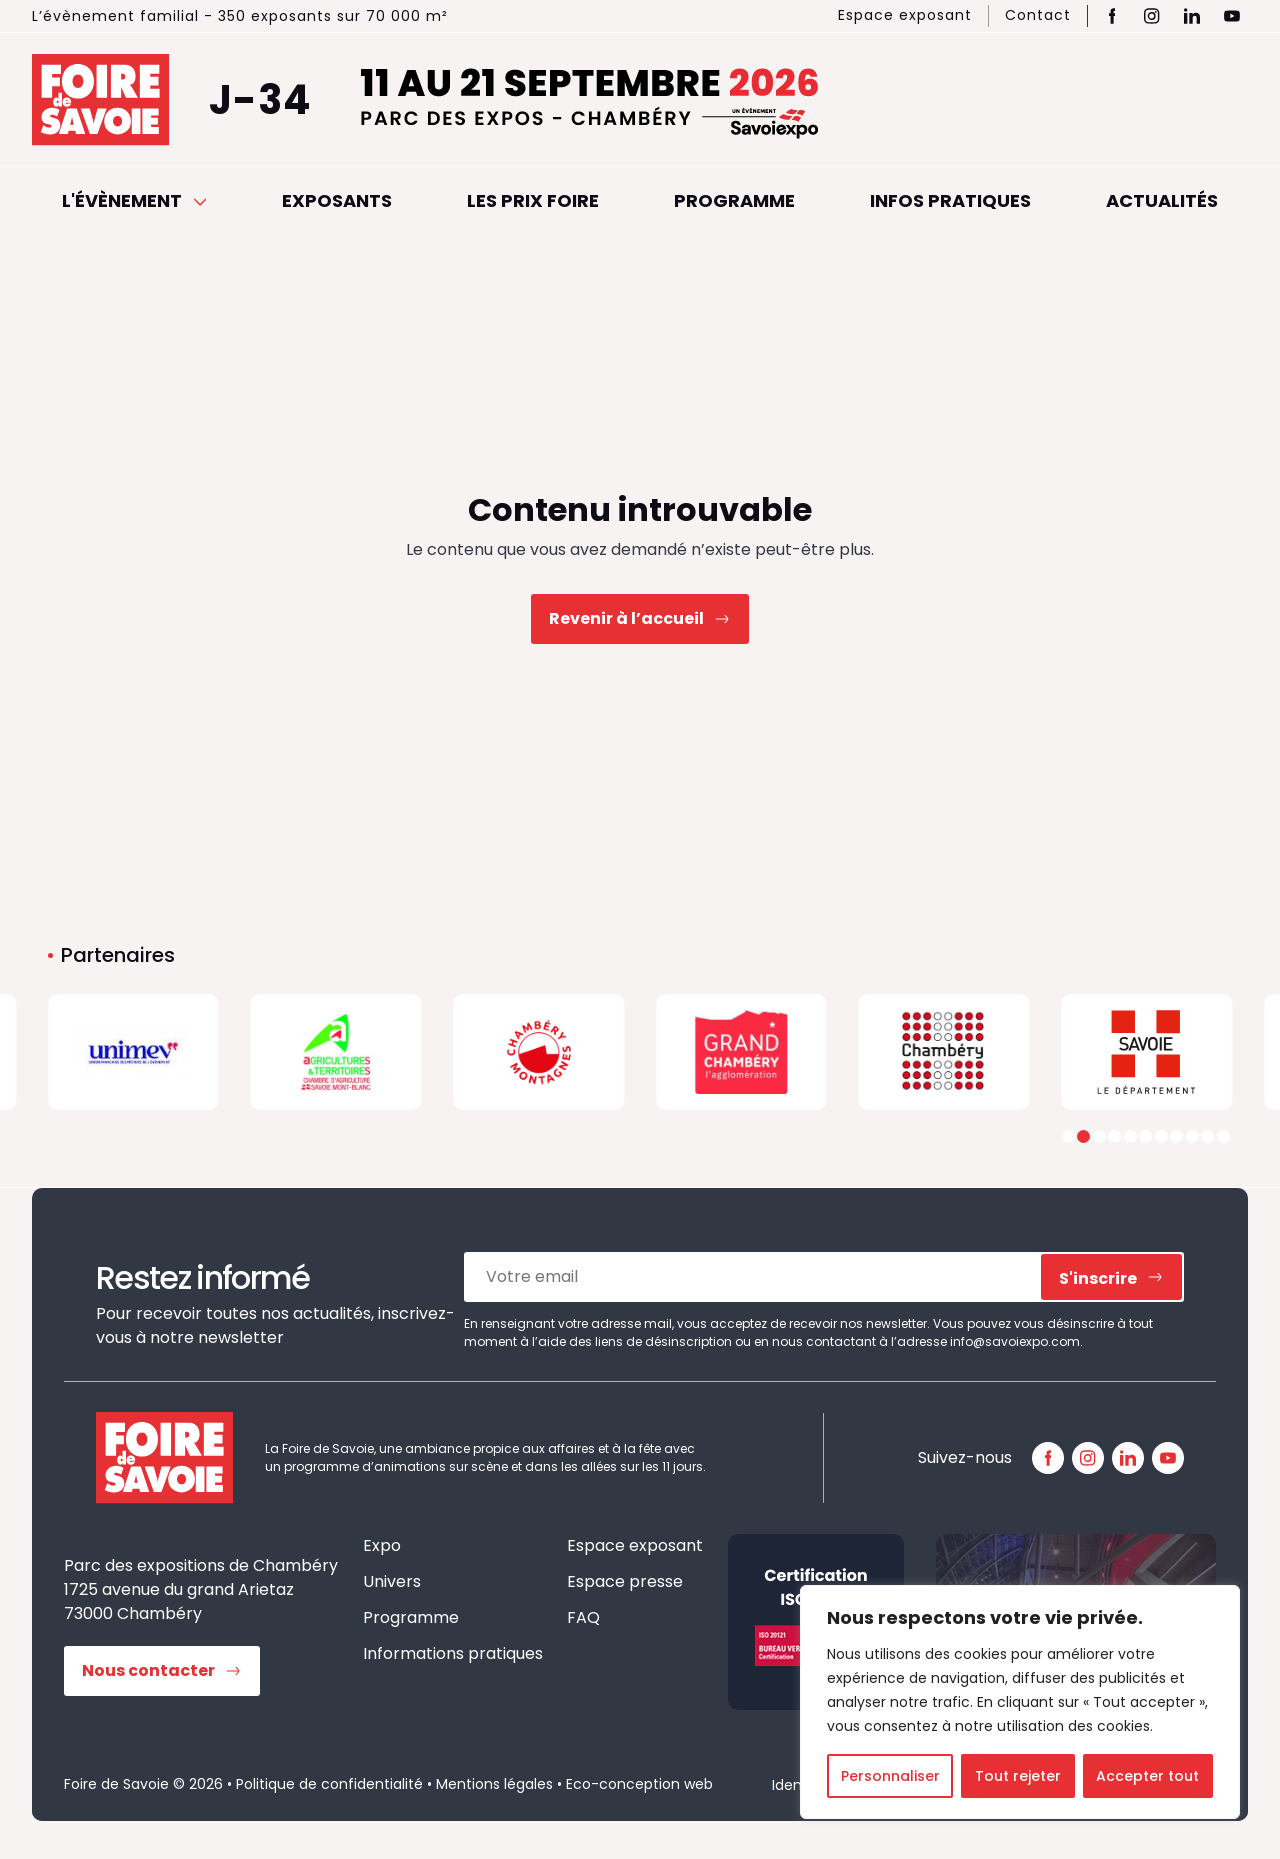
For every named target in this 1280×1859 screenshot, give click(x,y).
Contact (1038, 15)
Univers (392, 1581)
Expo (382, 1545)
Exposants (337, 200)
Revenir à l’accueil (626, 618)
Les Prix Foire (533, 200)
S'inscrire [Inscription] (1098, 1278)
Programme (734, 200)
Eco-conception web (639, 1784)
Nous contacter (148, 1670)
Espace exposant (905, 15)
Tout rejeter (1018, 1776)
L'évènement (134, 200)
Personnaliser (890, 1776)
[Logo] (133, 1052)
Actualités (1162, 200)
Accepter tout (1147, 1776)
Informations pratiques (453, 1653)
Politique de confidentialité (329, 1784)
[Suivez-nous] (1048, 1458)
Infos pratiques (950, 200)
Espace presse (625, 1581)
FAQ (583, 1617)
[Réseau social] (1112, 16)
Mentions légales (494, 1784)
